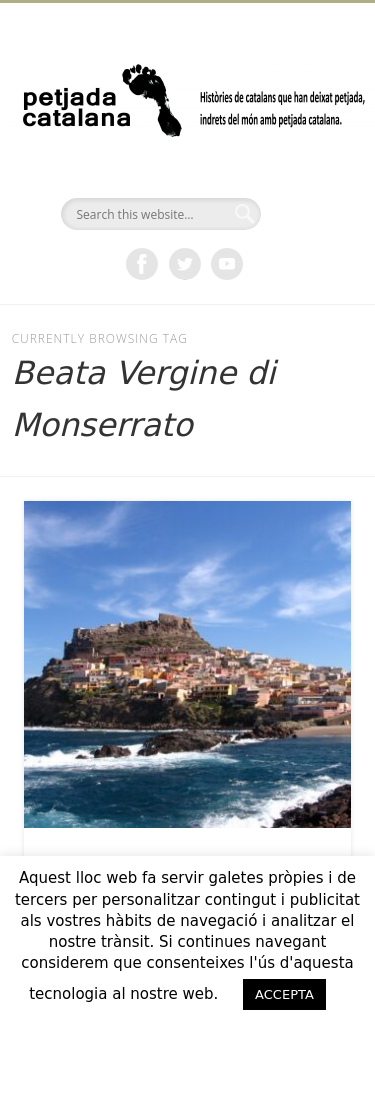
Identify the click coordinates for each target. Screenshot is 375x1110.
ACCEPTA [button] (284, 994)
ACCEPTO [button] (188, 1035)
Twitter (185, 264)
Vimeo (227, 264)
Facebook (142, 264)
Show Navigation (303, 179)
